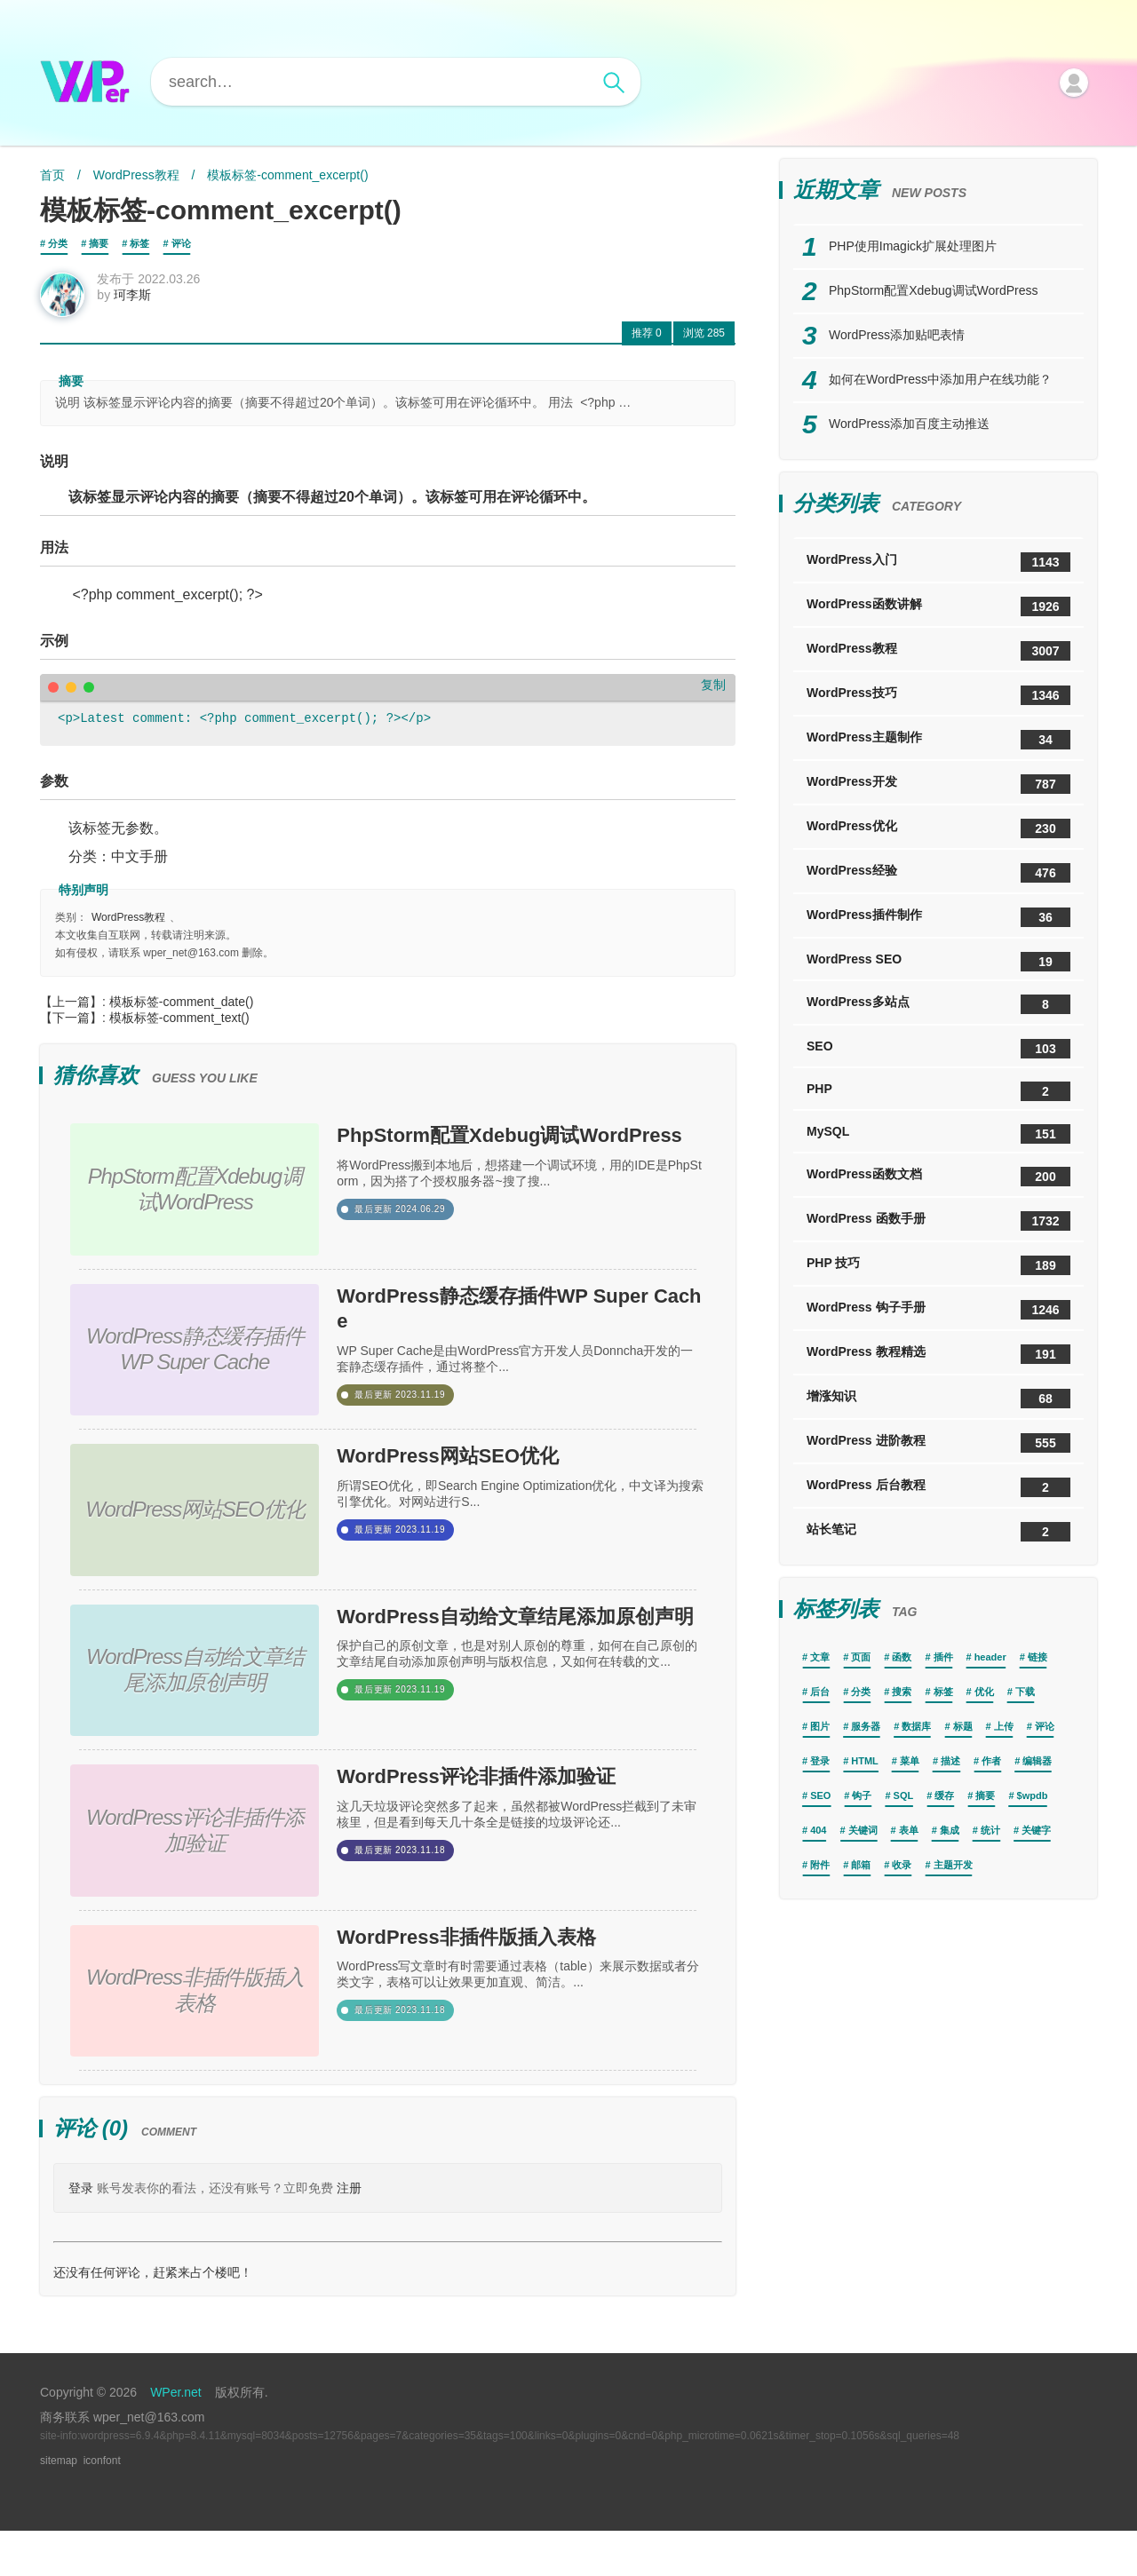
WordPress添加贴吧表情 (897, 335)
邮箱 (861, 1864)
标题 (963, 1726)
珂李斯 (143, 305)
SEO (938, 1048)
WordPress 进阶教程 (938, 1443)
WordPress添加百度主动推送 (909, 423)
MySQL (938, 1134)
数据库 (916, 1726)
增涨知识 (938, 1398)
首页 (52, 175)
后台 (820, 1691)
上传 (1004, 1726)
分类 (58, 243)
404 (818, 1830)
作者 (991, 1761)
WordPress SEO (938, 961)
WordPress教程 (136, 175)
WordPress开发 (938, 784)
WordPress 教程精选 (938, 1354)
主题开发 (953, 1864)
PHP (938, 1091)
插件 (943, 1657)
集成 (949, 1830)
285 (704, 343)
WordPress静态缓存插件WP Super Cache (520, 1337)
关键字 (1036, 1830)
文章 (820, 1657)
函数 (901, 1657)
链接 (1037, 1657)
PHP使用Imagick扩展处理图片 (913, 246)
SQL (904, 1795)
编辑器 (1037, 1761)
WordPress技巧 (938, 695)
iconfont (102, 2506)
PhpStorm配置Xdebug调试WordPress (515, 1169)
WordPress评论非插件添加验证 (513, 1835)
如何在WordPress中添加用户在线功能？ (940, 379)
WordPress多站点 (938, 1004)
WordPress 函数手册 (938, 1221)
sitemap (58, 2506)
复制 (713, 695)
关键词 (863, 1830)
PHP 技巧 (938, 1265)
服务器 (865, 1726)
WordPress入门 (938, 562)
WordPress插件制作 (938, 917)
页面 (861, 1657)
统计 (990, 1830)
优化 (984, 1691)
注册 (349, 2233)
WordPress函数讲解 (938, 606)
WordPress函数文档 (938, 1176)
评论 (181, 243)
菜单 (909, 1761)
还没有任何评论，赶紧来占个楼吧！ (152, 2317)
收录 (901, 1864)
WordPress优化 (938, 828)
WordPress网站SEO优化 (488, 1488)
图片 (820, 1726)
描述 (950, 1761)
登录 (80, 2233)
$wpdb (1032, 1795)
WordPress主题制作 (938, 739)
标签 (139, 243)
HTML (865, 1761)
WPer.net (176, 2437)
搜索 (901, 1691)
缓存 (944, 1795)
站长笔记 (938, 1532)
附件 (820, 1864)
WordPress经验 (938, 873)
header (990, 1657)
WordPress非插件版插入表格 (513, 1986)
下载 (1025, 1691)
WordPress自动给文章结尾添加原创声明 (513, 1667)
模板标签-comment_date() (181, 1012)
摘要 (98, 243)
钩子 (861, 1795)
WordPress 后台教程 (938, 1487)
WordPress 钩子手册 (938, 1310)
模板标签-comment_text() (179, 1028)
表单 (908, 1830)
